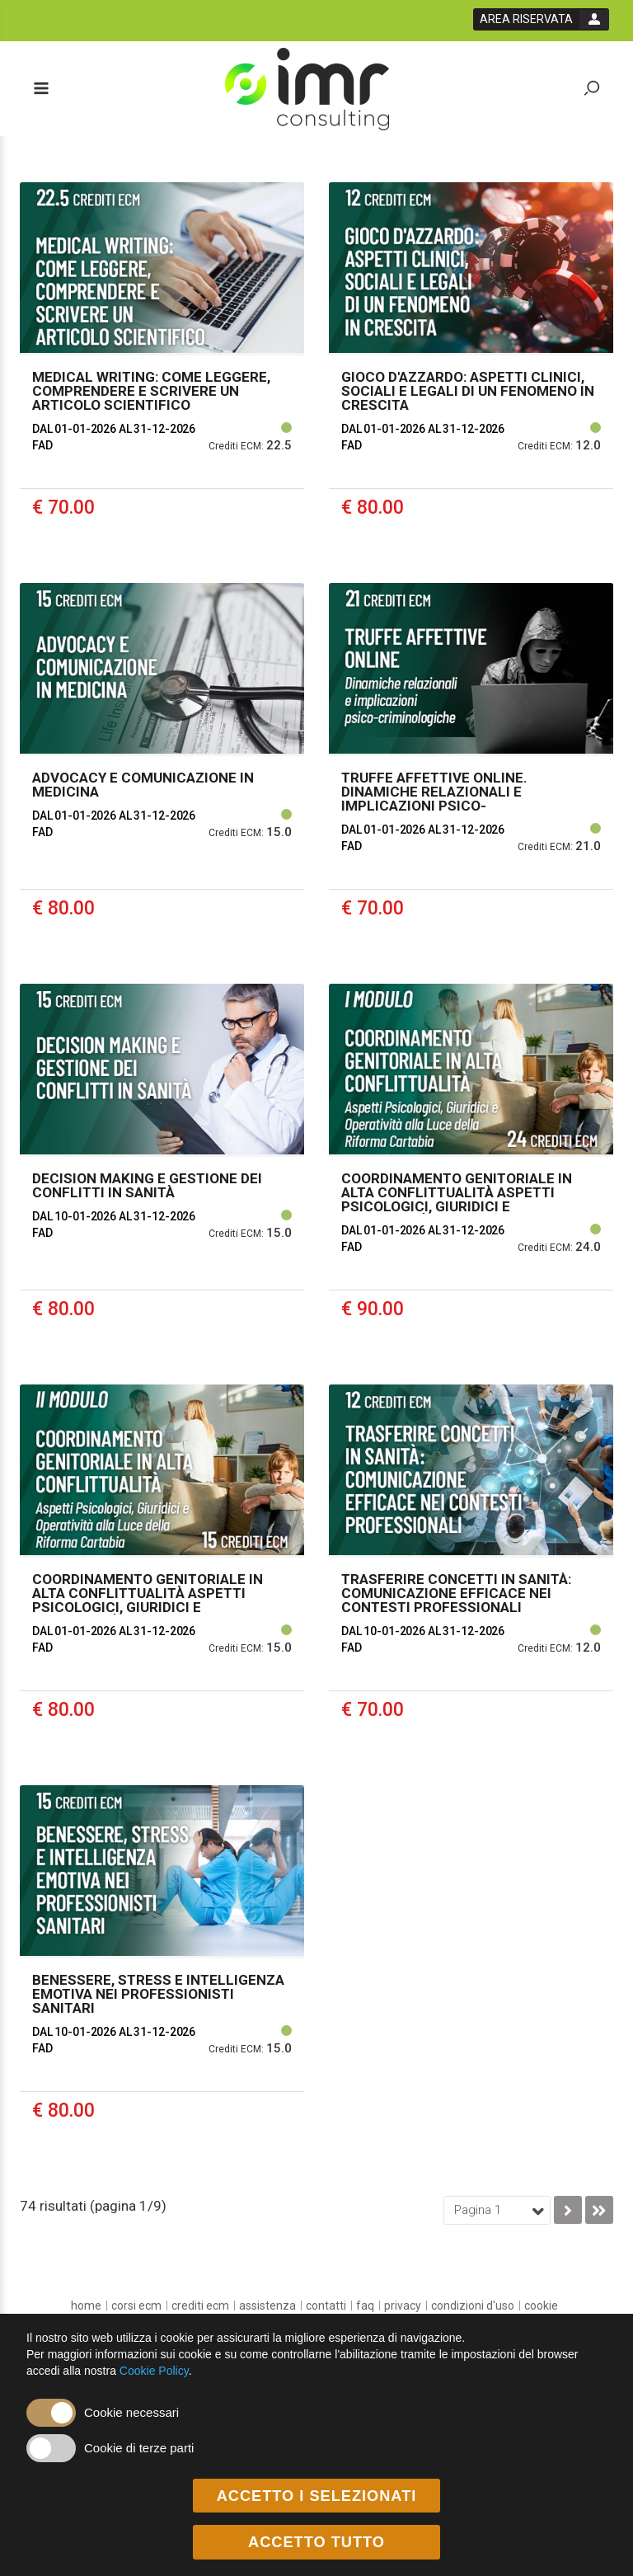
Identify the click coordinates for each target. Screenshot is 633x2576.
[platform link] (307, 89)
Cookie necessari (131, 2412)
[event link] (162, 370)
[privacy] (402, 2305)
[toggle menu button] (40, 89)
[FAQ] (365, 2305)
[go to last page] (599, 2210)
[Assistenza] (267, 2305)
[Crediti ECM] (200, 2305)
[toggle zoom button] (591, 89)
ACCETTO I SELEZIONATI (317, 2496)
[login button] (541, 19)
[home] (86, 2305)
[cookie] (541, 2305)
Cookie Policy (154, 2370)
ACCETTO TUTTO (316, 2543)
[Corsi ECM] (136, 2305)
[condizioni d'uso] (472, 2305)
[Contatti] (326, 2305)
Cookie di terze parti (139, 2448)
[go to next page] (568, 2210)
